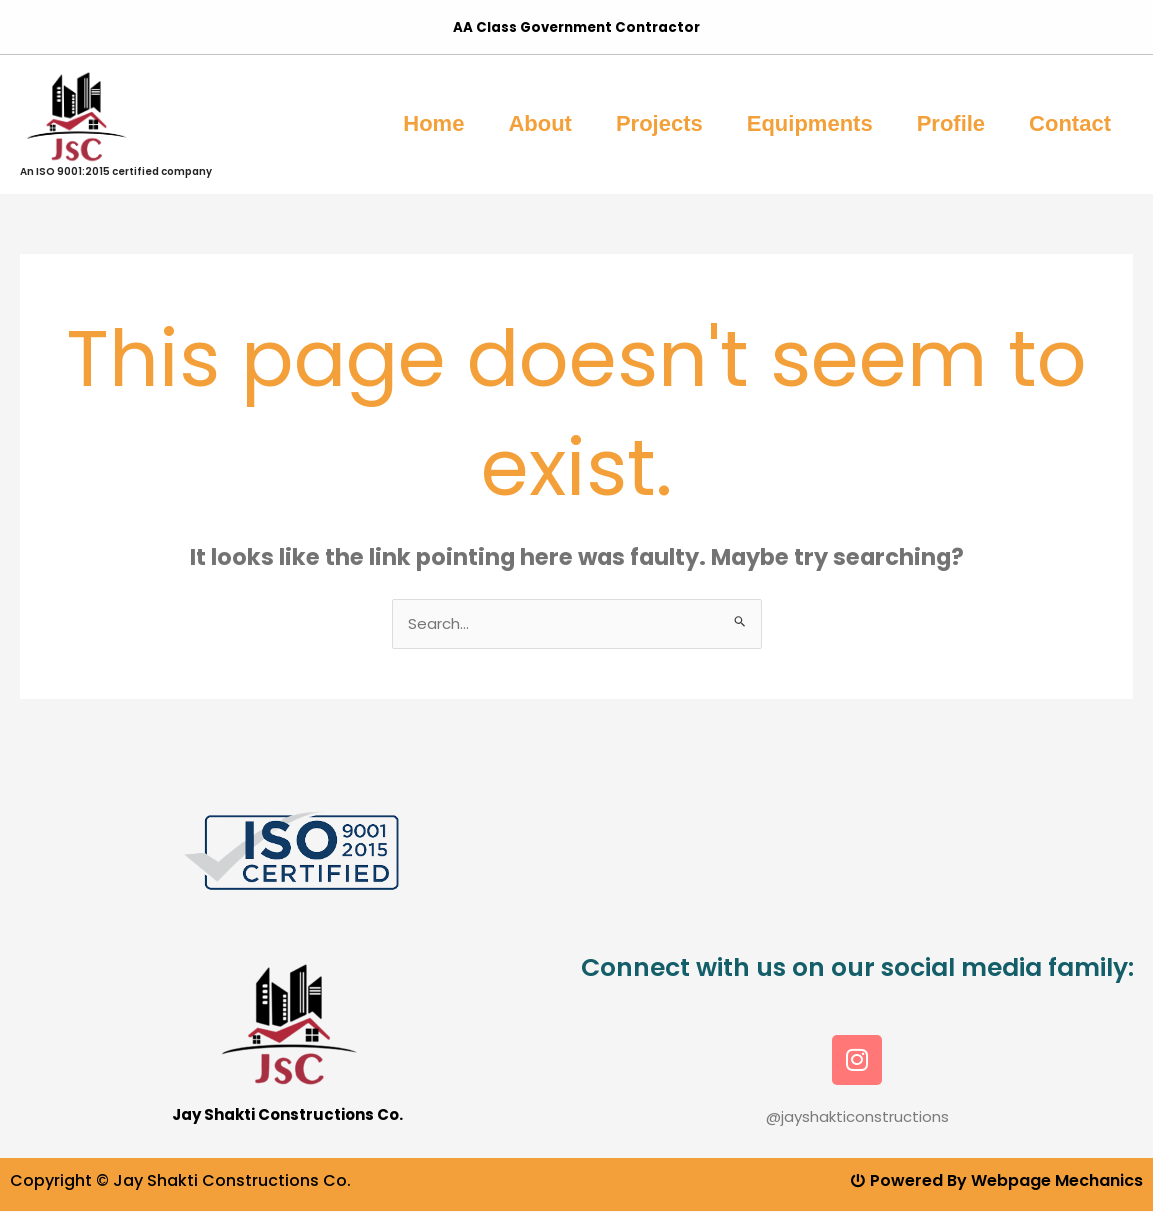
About (540, 123)
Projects (659, 123)
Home (433, 123)
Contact (1070, 123)
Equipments (810, 123)
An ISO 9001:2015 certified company (116, 171)
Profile (951, 123)
